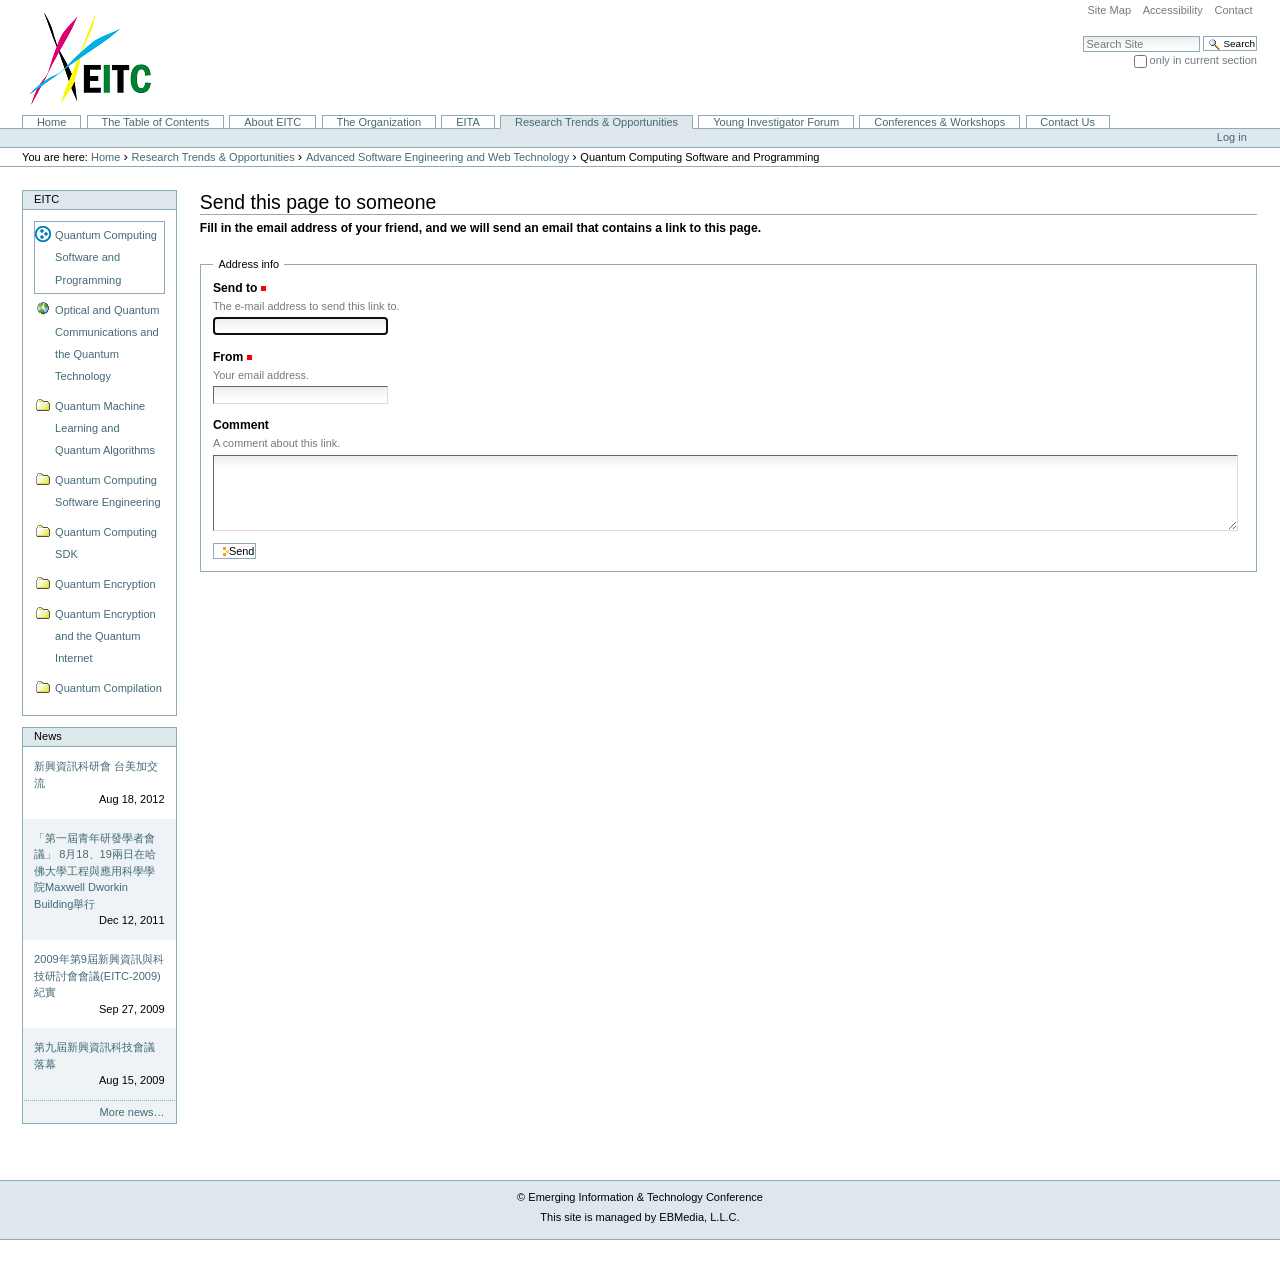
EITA (468, 122)
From (228, 357)
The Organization (378, 122)
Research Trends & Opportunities (596, 122)
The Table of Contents (155, 122)
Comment (241, 425)
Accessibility (1173, 10)
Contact (1233, 10)
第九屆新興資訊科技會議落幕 (94, 1055)
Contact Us (1067, 122)
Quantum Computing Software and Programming (106, 257)
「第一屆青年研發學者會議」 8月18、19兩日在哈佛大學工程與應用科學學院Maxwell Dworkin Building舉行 (95, 871)
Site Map (1109, 10)
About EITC (272, 122)
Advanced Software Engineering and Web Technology (437, 157)
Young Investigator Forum (776, 122)
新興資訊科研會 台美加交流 (96, 774)
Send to (235, 288)
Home (51, 122)
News (48, 736)
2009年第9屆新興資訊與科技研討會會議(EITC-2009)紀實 (99, 975)
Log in (1232, 137)
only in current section (1203, 60)
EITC (46, 199)
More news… (132, 1112)
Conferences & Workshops (939, 122)
